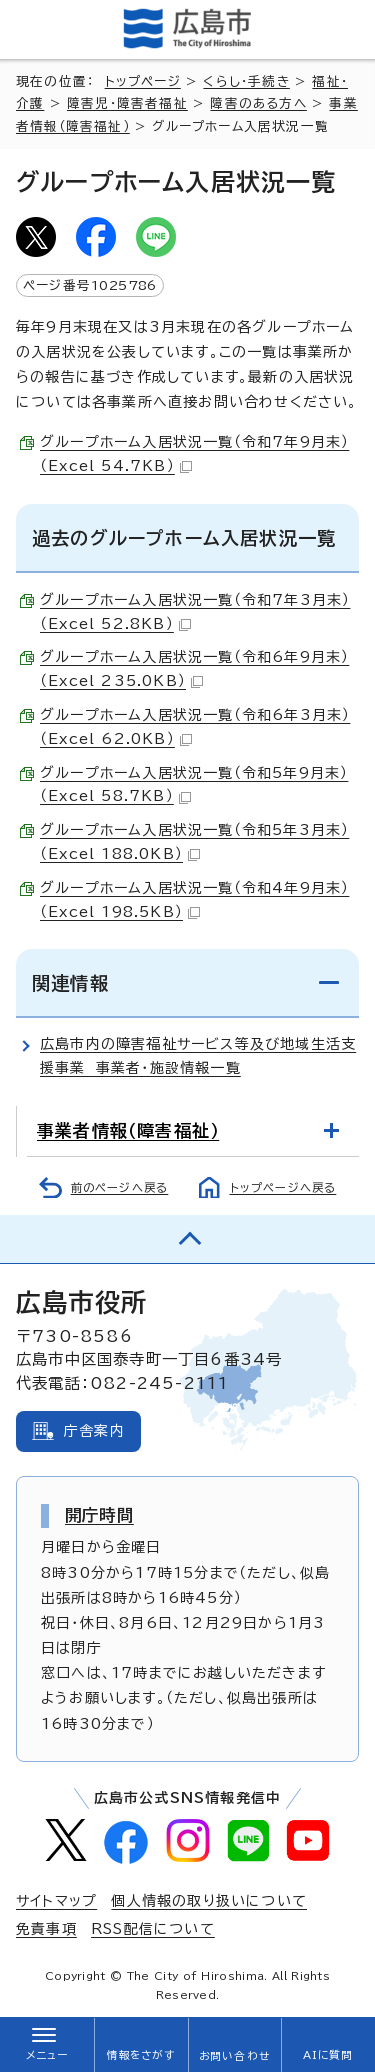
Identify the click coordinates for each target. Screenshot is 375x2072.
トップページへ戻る (283, 1187)
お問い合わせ (234, 2056)
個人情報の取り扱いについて (209, 1901)
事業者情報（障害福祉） (128, 1130)
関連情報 (70, 983)
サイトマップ (56, 1901)
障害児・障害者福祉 (127, 103)
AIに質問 (328, 2055)
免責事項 (46, 1929)
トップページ (143, 81)
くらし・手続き (246, 81)
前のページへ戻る (120, 1187)
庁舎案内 (94, 1431)
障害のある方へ (258, 103)
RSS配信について (153, 1929)
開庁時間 (99, 1515)
